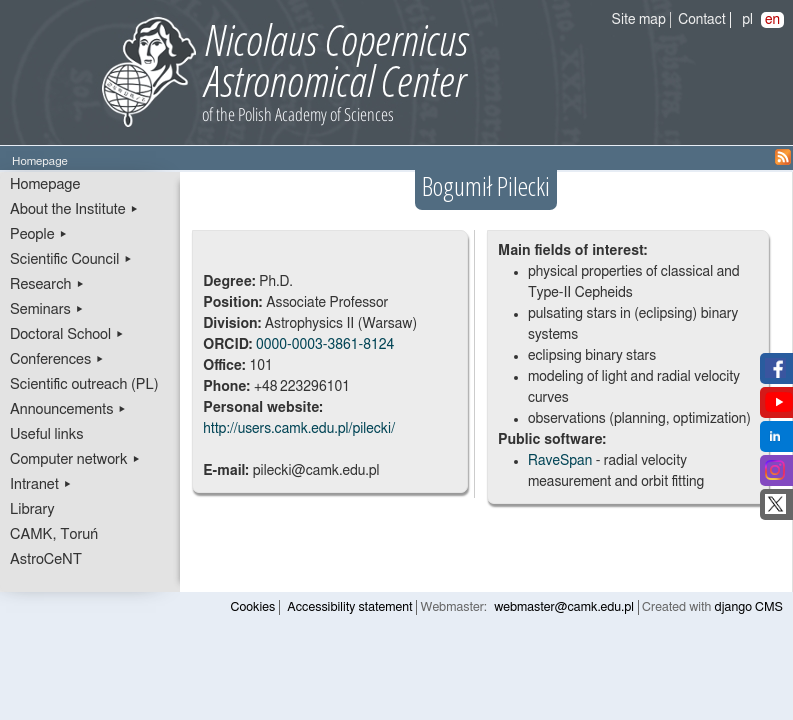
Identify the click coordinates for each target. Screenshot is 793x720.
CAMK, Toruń (54, 534)
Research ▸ (47, 284)
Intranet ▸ (41, 484)
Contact (701, 20)
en (772, 20)
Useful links (47, 434)
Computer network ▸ (75, 459)
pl (747, 20)
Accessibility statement (349, 607)
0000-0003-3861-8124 (325, 345)
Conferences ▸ (57, 359)
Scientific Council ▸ (71, 259)
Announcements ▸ (68, 409)
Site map (639, 20)
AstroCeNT (46, 559)
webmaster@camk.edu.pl (564, 607)
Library (32, 509)
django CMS (749, 607)
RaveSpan (560, 461)
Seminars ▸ (47, 309)
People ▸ (39, 234)
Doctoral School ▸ (67, 334)
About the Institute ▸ (74, 209)
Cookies (253, 607)
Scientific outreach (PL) (84, 384)
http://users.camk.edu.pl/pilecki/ (299, 429)
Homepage (45, 184)
